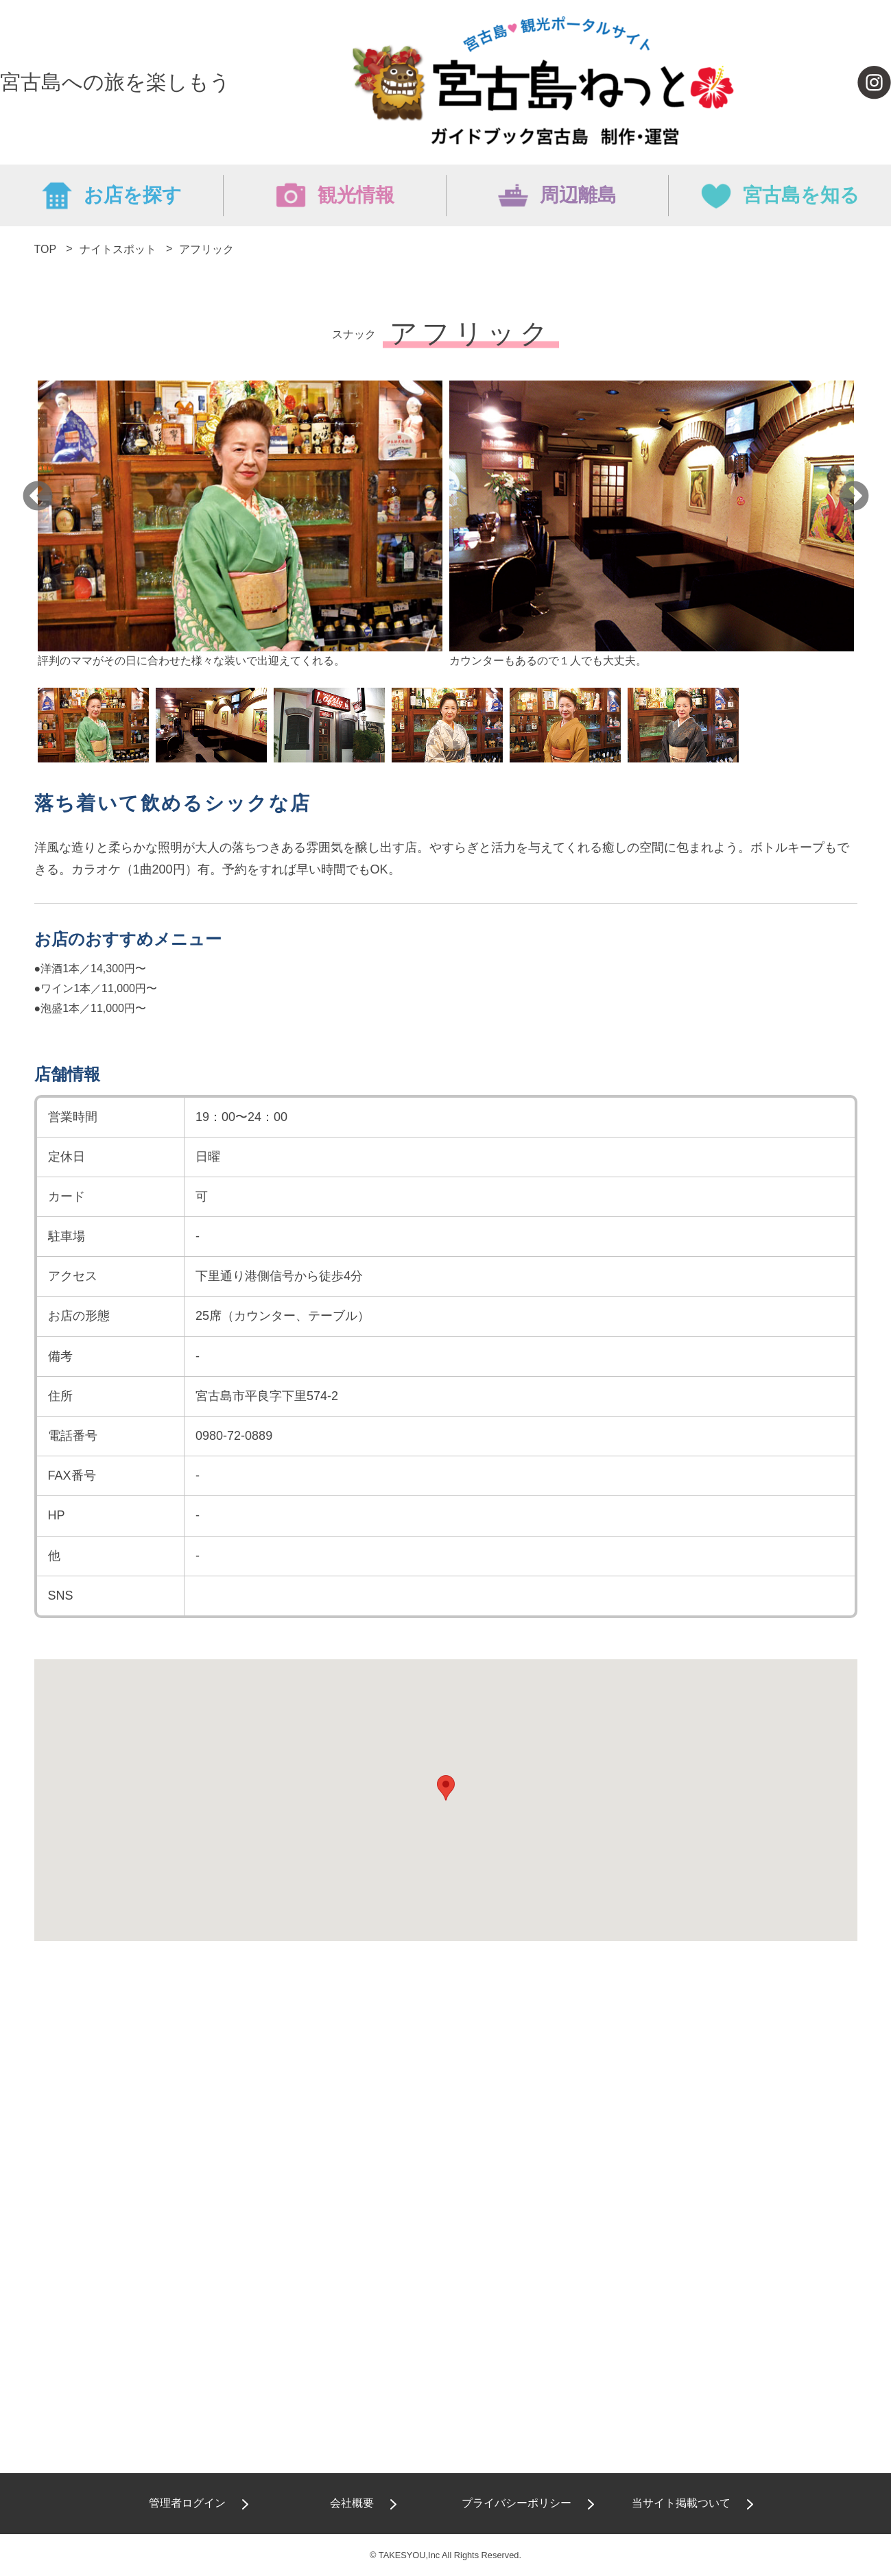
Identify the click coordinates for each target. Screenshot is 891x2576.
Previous (37, 497)
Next (854, 497)
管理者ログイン (187, 2503)
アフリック (206, 249)
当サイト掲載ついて (681, 2503)
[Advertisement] (445, 2100)
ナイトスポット (118, 249)
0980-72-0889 (233, 1436)
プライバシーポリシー (516, 2503)
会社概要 (352, 2503)
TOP (45, 249)
